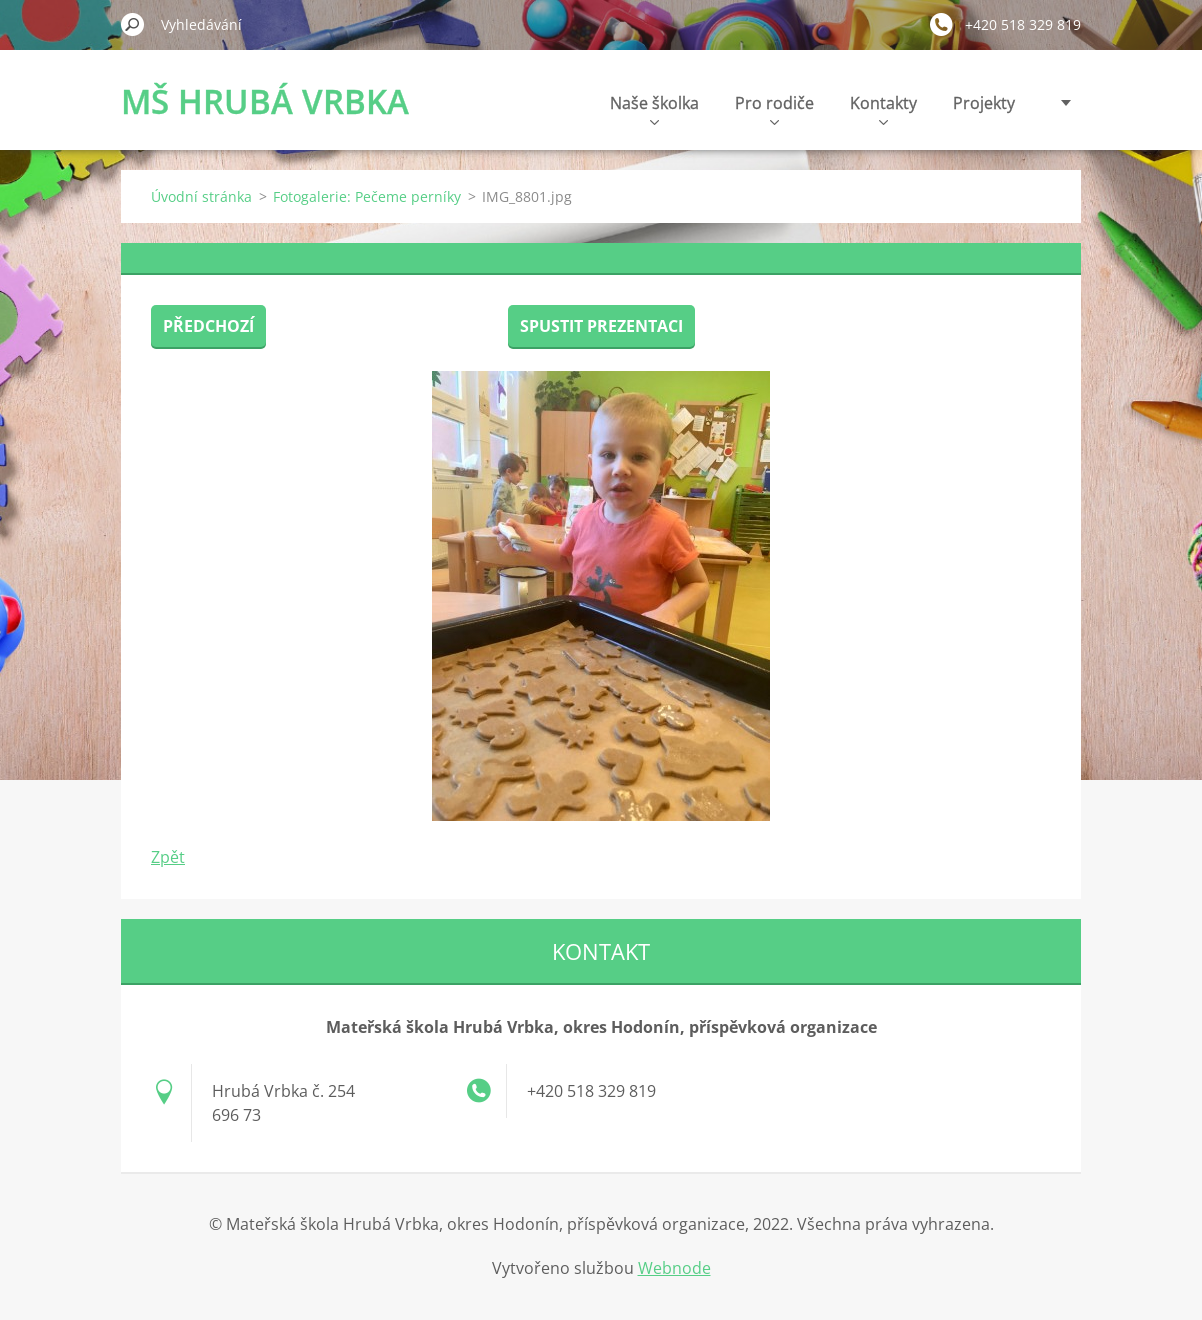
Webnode (674, 1268)
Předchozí (208, 326)
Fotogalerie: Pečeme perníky (367, 196)
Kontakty (883, 108)
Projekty (984, 103)
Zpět (168, 857)
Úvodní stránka (201, 196)
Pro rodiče (774, 108)
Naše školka (654, 108)
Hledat (133, 24)
